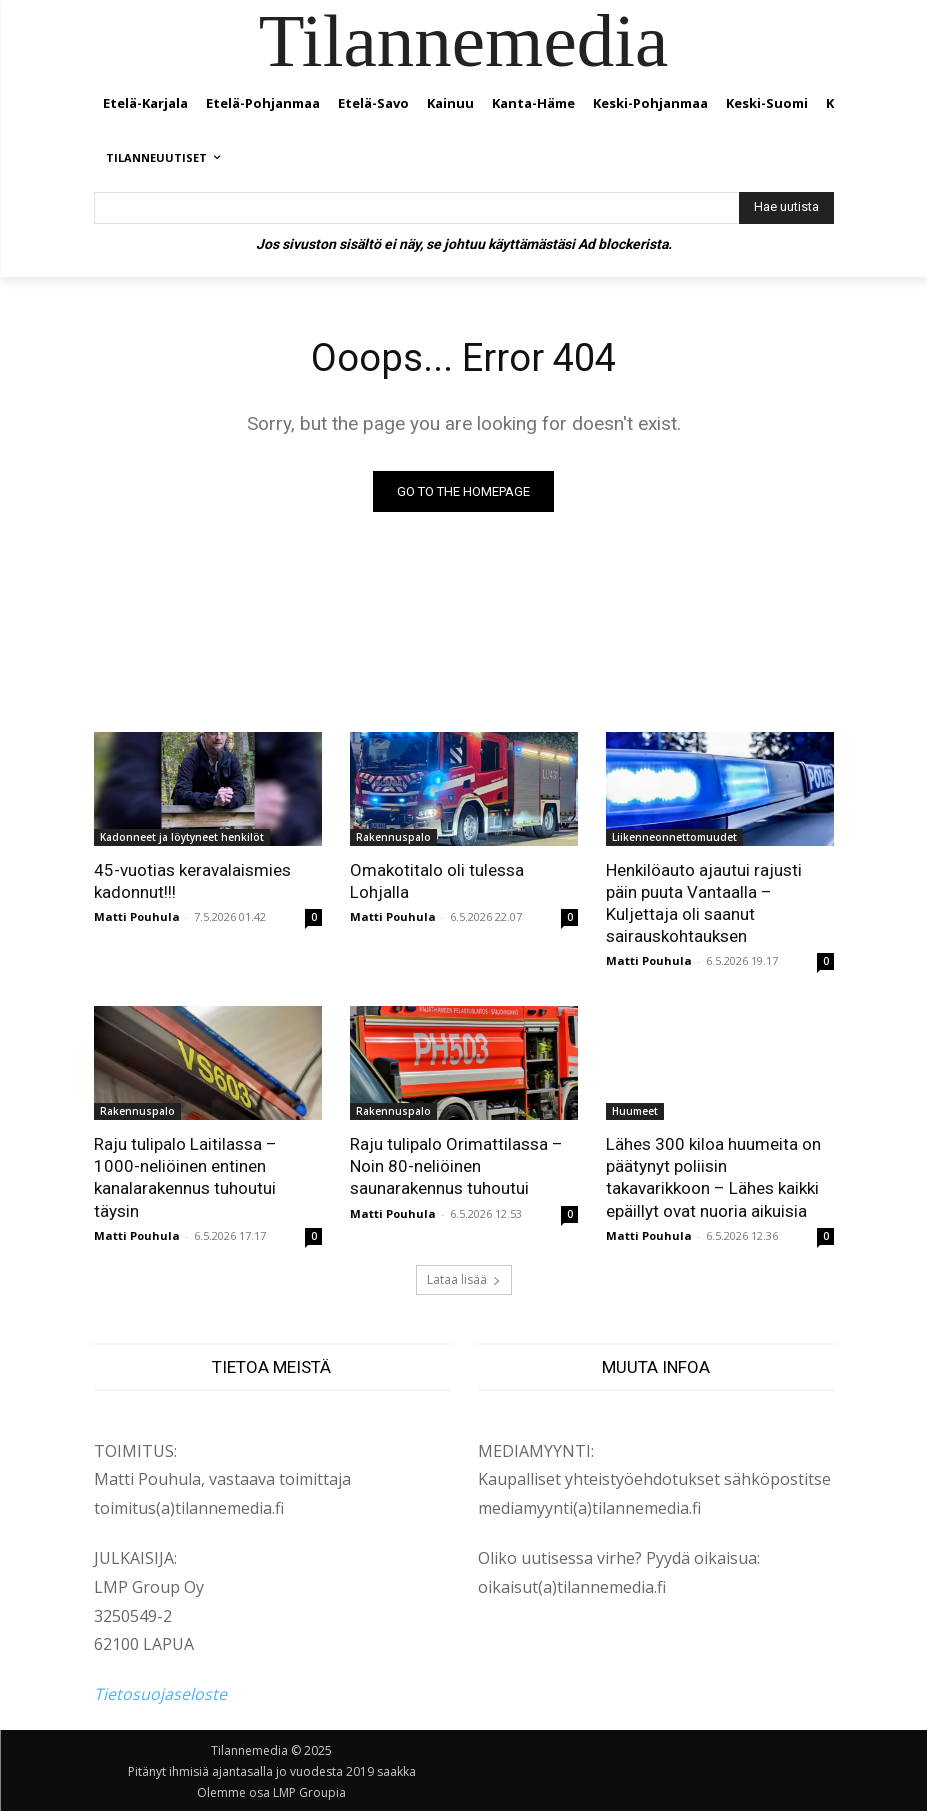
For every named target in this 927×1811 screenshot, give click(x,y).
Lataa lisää (464, 1279)
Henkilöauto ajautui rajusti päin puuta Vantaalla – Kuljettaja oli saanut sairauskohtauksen (704, 903)
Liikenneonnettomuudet (674, 837)
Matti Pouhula (137, 916)
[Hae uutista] (786, 208)
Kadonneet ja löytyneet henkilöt (182, 837)
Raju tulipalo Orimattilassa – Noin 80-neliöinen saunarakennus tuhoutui (456, 1166)
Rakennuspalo (393, 837)
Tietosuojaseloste (160, 1694)
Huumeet (635, 1111)
